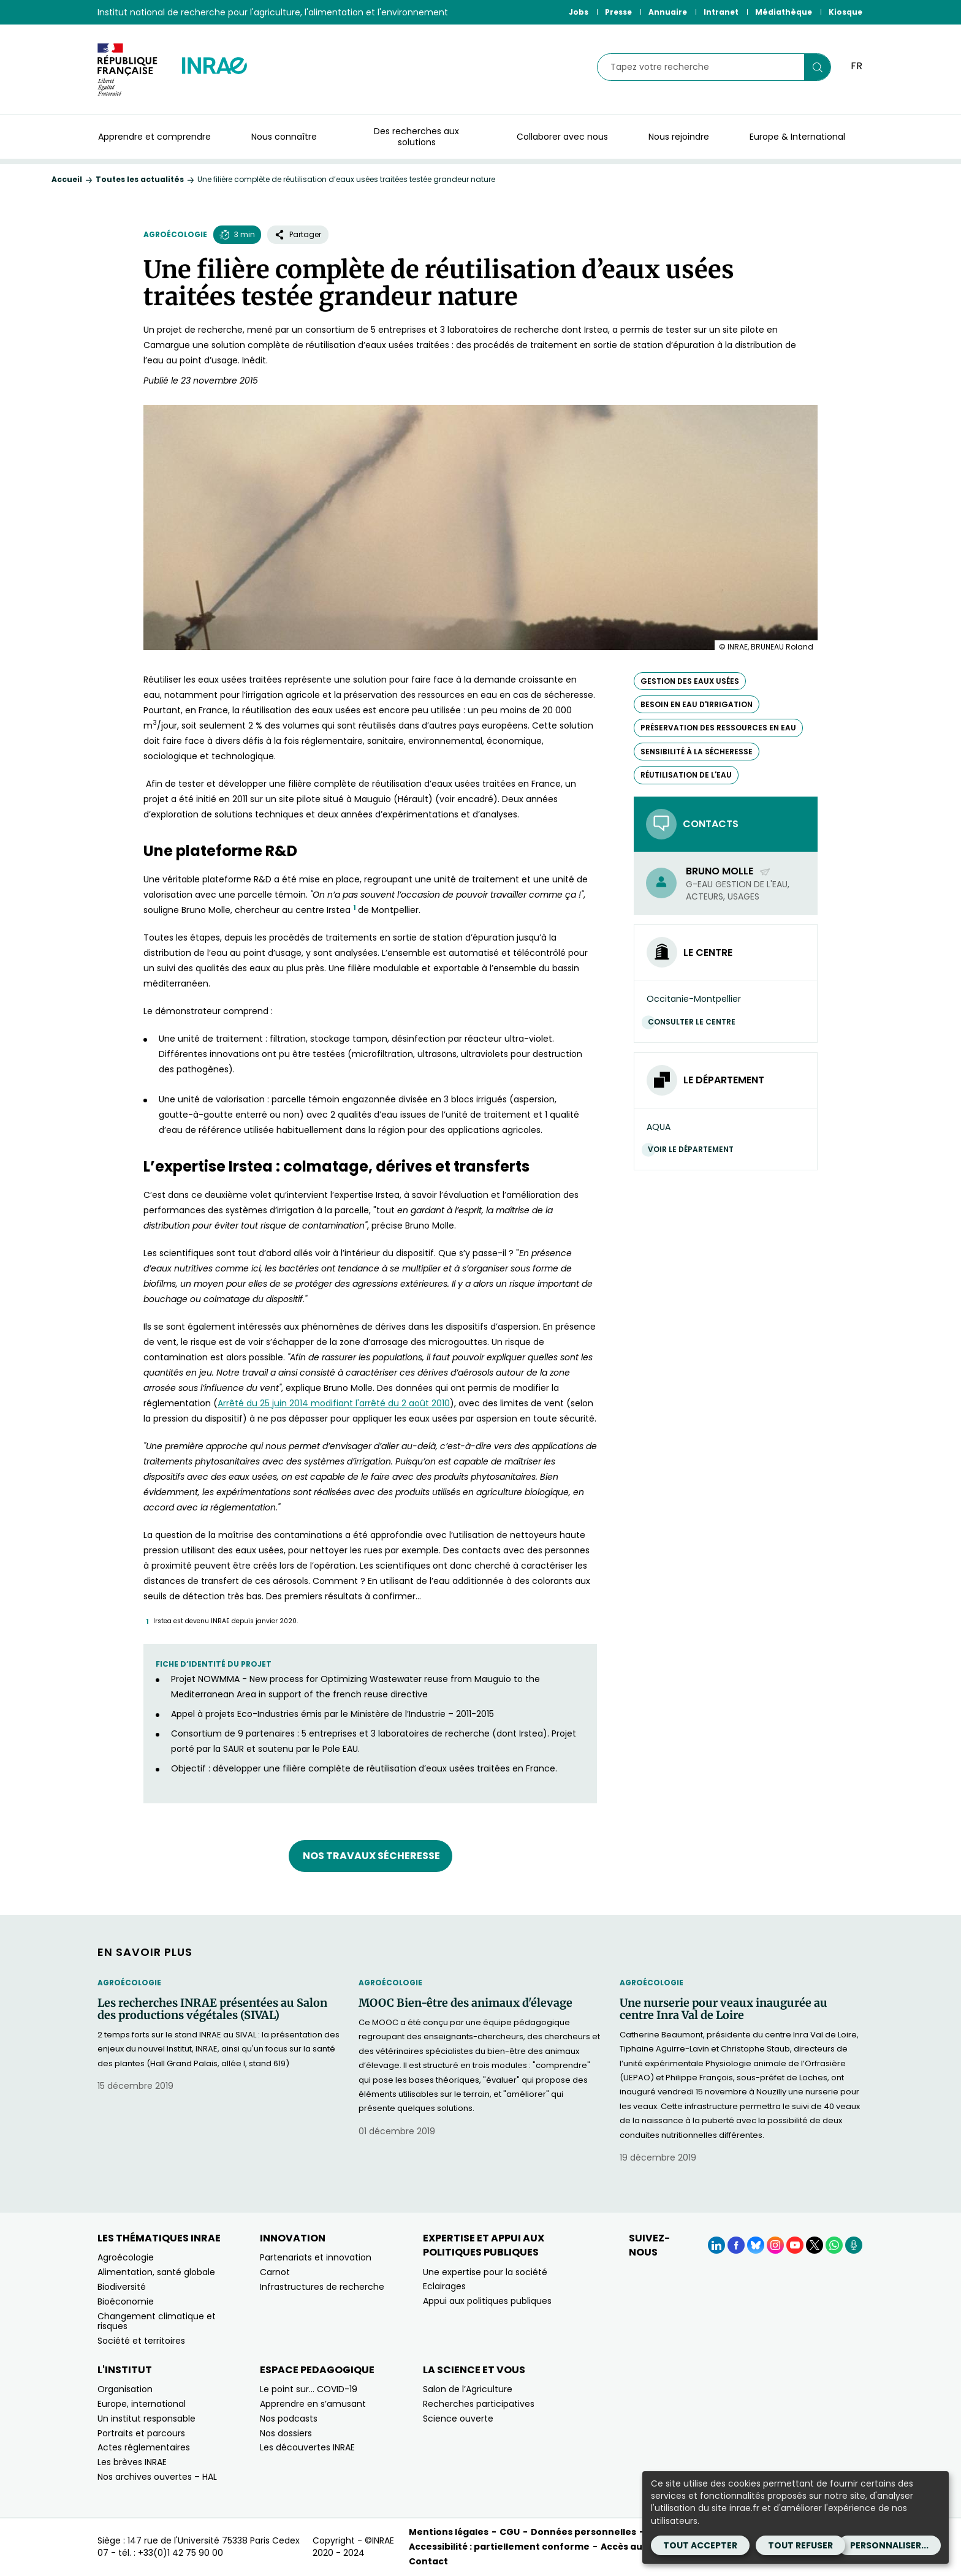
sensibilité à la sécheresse (696, 751)
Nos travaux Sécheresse (370, 1856)
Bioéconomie (125, 2301)
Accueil (66, 179)
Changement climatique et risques (156, 2321)
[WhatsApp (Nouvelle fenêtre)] (834, 2245)
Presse (618, 12)
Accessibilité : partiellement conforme (499, 2546)
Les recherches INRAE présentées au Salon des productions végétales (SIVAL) (212, 2009)
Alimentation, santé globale (156, 2272)
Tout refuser (800, 2545)
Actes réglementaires (143, 2447)
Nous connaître (284, 137)
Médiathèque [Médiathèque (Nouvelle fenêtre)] (783, 12)
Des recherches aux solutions (416, 136)
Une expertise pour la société (485, 2272)
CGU (509, 2532)
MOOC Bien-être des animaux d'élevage (465, 2003)
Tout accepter (700, 2545)
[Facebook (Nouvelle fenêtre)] (736, 2245)
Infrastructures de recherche (322, 2287)
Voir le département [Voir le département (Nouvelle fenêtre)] (694, 1149)
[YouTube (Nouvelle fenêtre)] (794, 2245)
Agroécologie (175, 234)
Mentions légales (448, 2532)
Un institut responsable (146, 2418)
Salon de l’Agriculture (467, 2389)
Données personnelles (583, 2532)
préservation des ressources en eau (718, 727)
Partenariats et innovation (315, 2257)
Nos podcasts (288, 2418)
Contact (428, 2561)
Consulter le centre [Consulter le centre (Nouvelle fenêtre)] (695, 1022)
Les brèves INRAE (132, 2462)
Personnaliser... (889, 2545)
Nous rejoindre (678, 137)
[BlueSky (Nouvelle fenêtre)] (755, 2245)
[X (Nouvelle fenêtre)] (814, 2245)
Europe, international (141, 2404)
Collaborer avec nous (562, 137)
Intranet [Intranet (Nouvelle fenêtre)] (721, 12)
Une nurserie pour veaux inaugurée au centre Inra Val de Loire (723, 2009)
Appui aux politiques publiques (487, 2301)
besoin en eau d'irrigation (696, 704)
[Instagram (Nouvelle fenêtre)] (775, 2245)
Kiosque (845, 12)
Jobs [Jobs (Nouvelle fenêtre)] (578, 12)
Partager (298, 234)
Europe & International (797, 137)
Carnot (275, 2272)
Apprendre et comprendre (154, 137)
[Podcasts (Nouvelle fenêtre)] (853, 2245)
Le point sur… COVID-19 (308, 2389)
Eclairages (444, 2286)
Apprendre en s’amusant (313, 2404)
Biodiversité (121, 2287)
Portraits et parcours (141, 2433)
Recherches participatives (478, 2404)
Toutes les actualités (140, 179)
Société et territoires (141, 2341)
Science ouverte (458, 2418)
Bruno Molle (728, 871)
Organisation (125, 2389)
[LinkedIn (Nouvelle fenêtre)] (716, 2245)
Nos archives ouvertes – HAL (157, 2477)
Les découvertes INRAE (307, 2447)
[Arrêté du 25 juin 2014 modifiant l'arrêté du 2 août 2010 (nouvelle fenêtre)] (334, 1403)
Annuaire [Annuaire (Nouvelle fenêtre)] (667, 12)
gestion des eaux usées (689, 681)
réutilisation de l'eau (686, 775)
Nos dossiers (286, 2433)
